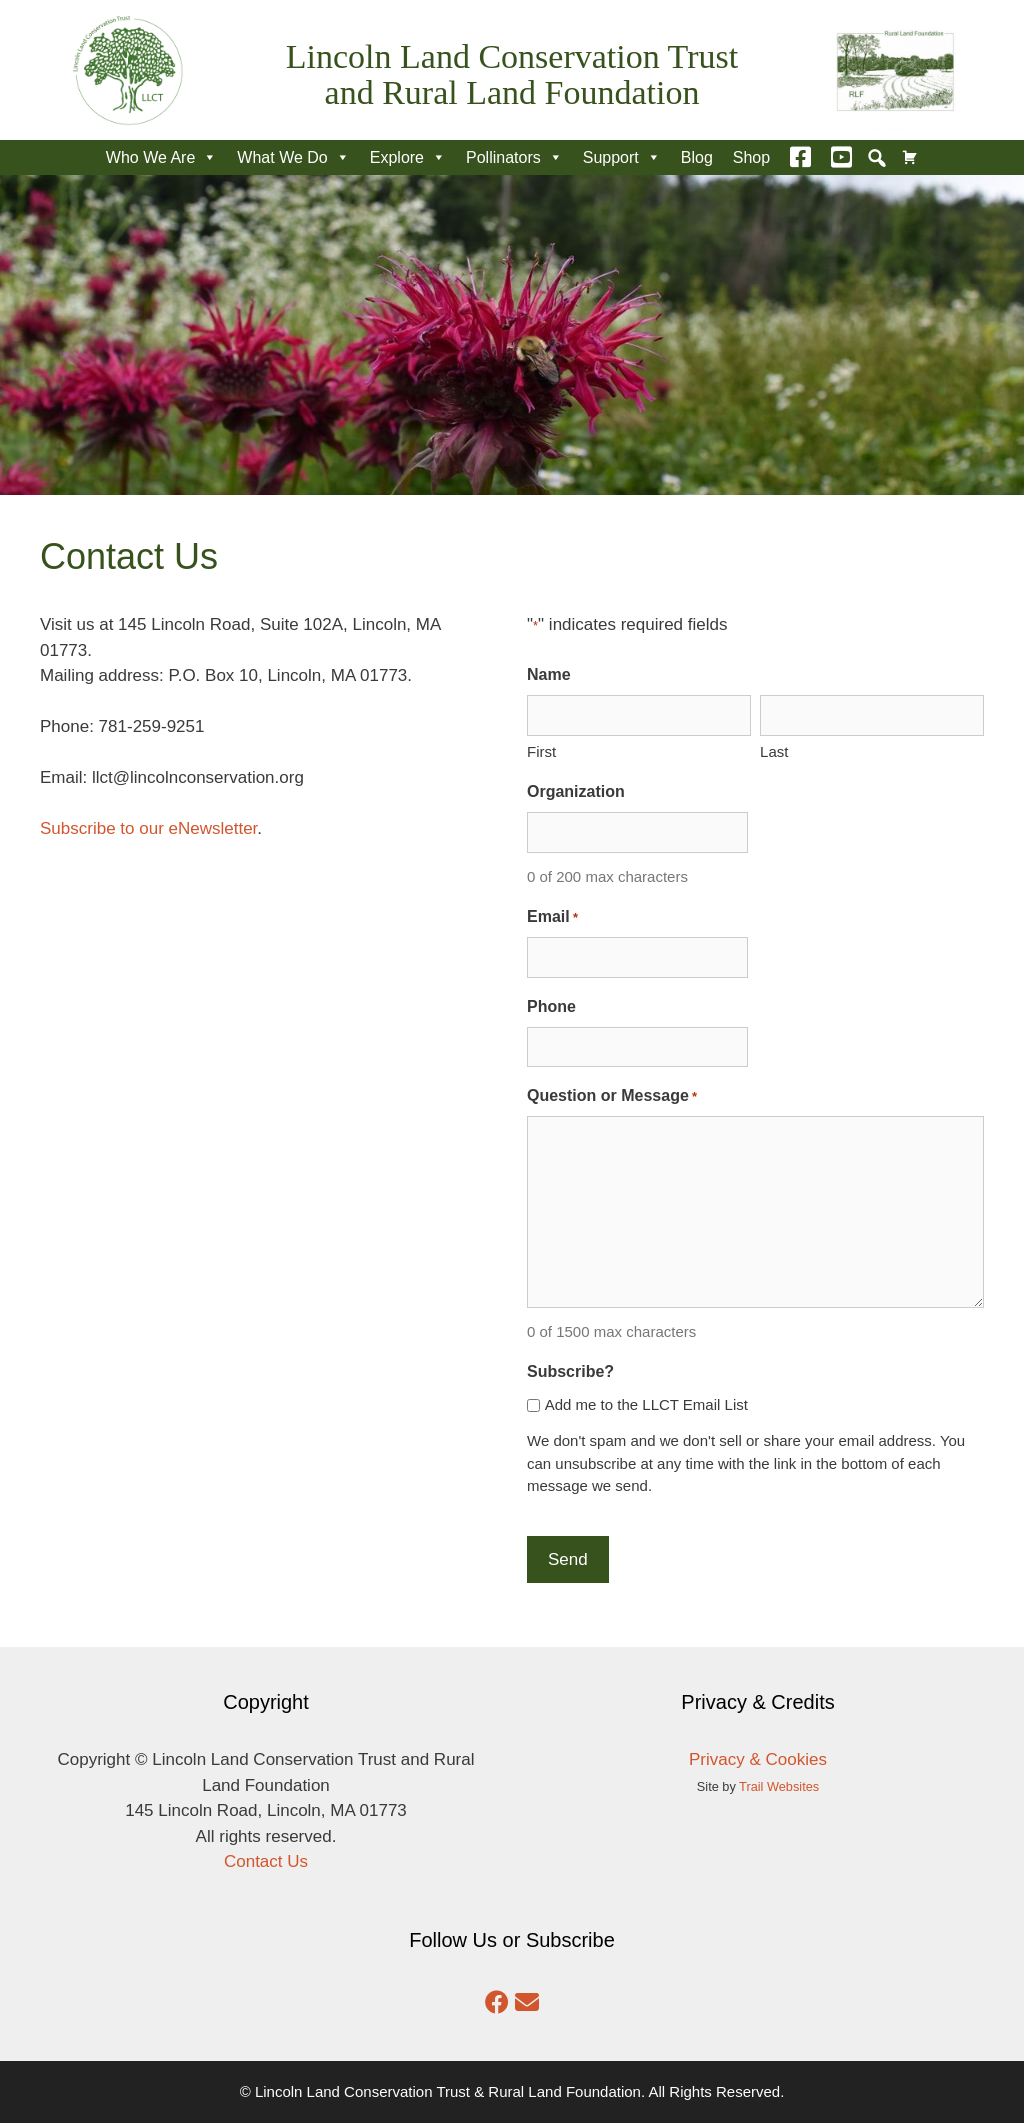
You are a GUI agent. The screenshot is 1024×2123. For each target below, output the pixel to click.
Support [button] (622, 157)
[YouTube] (841, 157)
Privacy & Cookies (758, 1759)
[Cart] (910, 157)
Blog (697, 157)
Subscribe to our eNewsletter (148, 828)
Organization (576, 791)
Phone (551, 1006)
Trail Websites (779, 1786)
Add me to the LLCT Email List (646, 1404)
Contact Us (266, 1861)
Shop (751, 157)
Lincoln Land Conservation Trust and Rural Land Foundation (512, 74)
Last (774, 751)
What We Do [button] (293, 157)
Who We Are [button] (162, 157)
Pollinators (514, 157)
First (541, 751)
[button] (877, 158)
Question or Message (612, 1097)
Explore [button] (408, 157)
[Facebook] (800, 157)
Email (552, 918)
